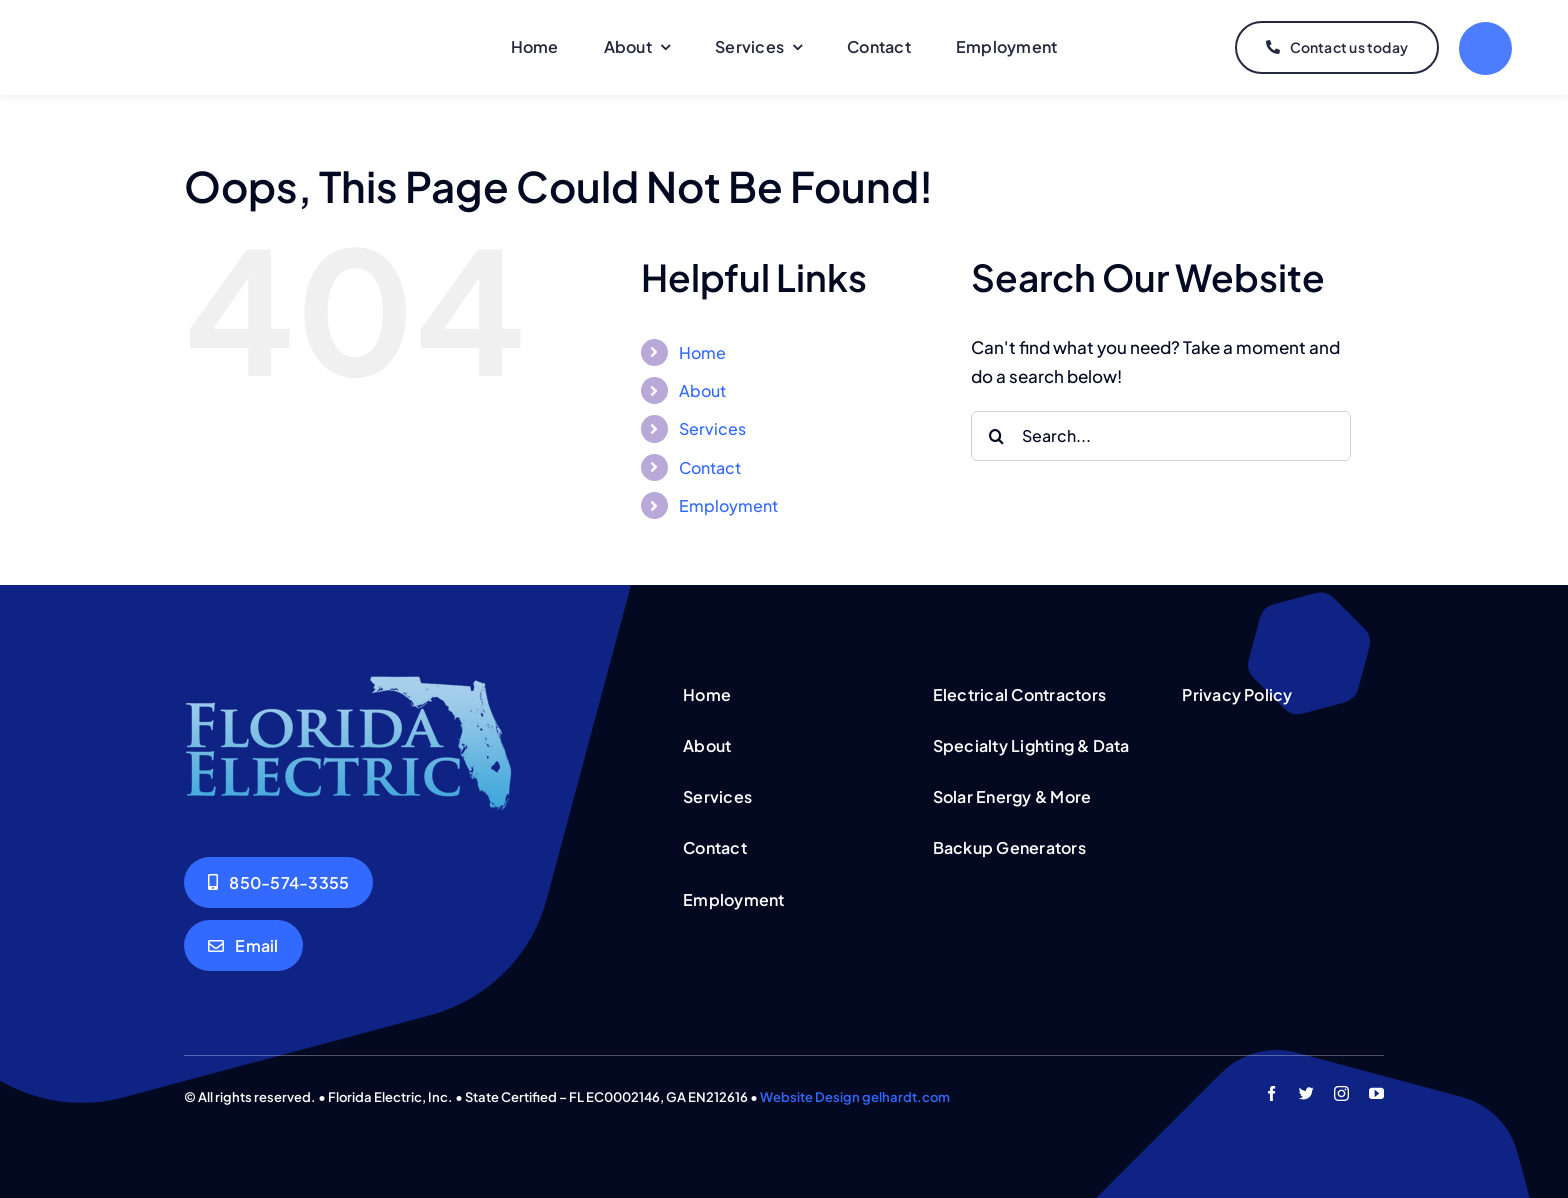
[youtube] (1376, 1093)
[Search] (996, 436)
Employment (728, 505)
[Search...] (1161, 436)
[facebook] (1271, 1093)
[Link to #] (1485, 48)
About (702, 390)
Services (712, 428)
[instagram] (1341, 1093)
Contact (710, 467)
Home (702, 352)
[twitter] (1306, 1093)
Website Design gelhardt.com (855, 1097)
